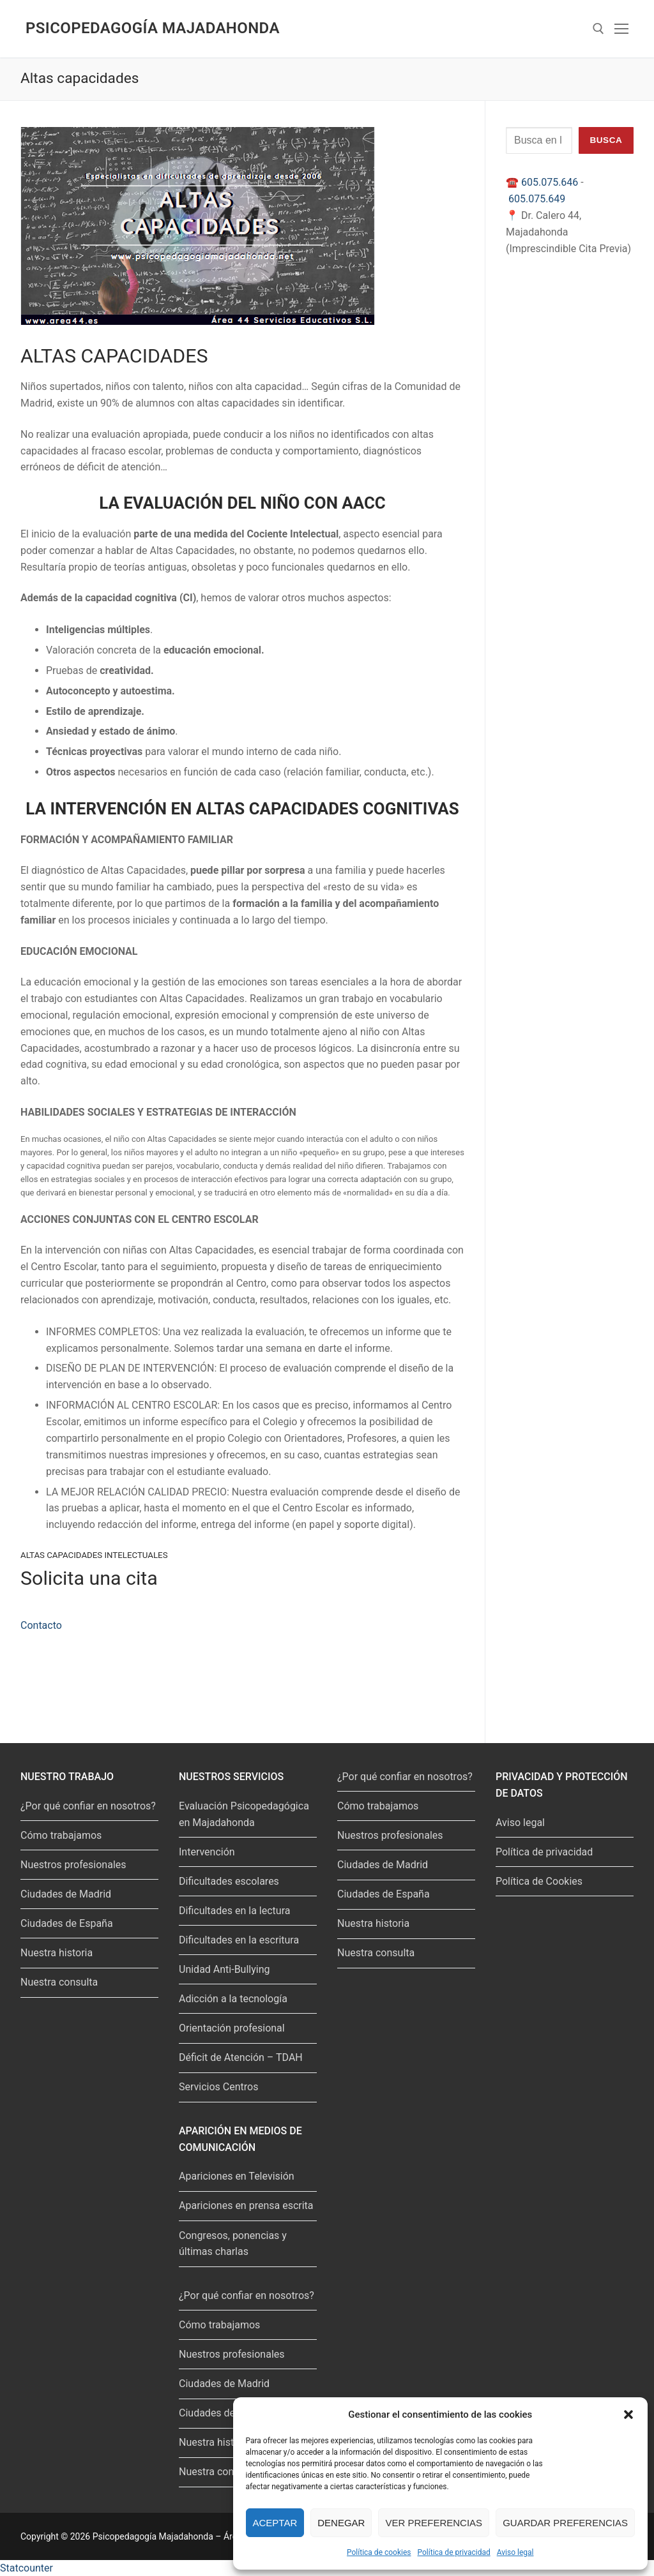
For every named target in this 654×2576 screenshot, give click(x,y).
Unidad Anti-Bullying (224, 1969)
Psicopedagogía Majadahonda (153, 28)
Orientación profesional (232, 2028)
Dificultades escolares (229, 1881)
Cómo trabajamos (61, 1835)
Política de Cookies (539, 1881)
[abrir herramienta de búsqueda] (598, 28)
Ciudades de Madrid (65, 1894)
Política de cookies (379, 2552)
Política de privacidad (454, 2552)
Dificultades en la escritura (239, 1940)
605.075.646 (549, 182)
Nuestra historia (56, 1953)
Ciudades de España (66, 1923)
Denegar (341, 2522)
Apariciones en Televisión (236, 2176)
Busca (605, 140)
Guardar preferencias (565, 2522)
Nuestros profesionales (73, 1865)
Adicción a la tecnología (233, 1999)
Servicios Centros (218, 2087)
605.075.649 (536, 199)
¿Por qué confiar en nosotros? (88, 1806)
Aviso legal (515, 2552)
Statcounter (26, 2568)
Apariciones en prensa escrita (246, 2205)
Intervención (207, 1852)
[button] (628, 2414)
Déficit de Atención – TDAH (241, 2057)
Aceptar (275, 2522)
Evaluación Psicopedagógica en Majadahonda (244, 1814)
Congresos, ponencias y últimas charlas (233, 2243)
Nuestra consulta (59, 1982)
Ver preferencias (433, 2522)
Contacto (41, 1625)
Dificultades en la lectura (234, 1911)
